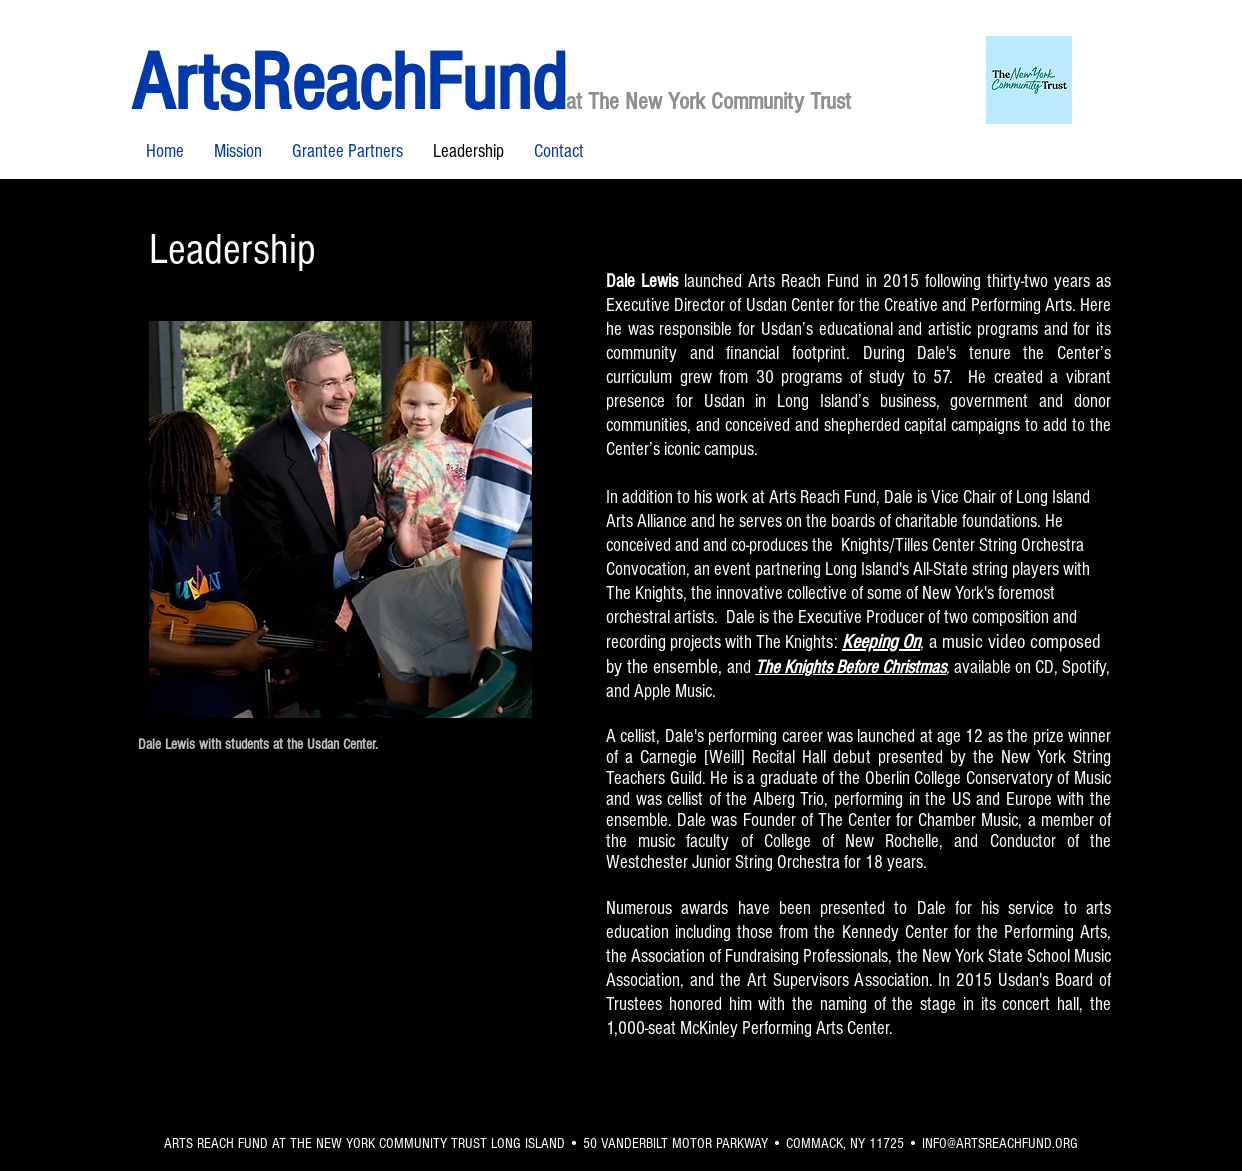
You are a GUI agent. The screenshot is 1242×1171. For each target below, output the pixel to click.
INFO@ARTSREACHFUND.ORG (1000, 1143)
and (739, 667)
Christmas (914, 667)
